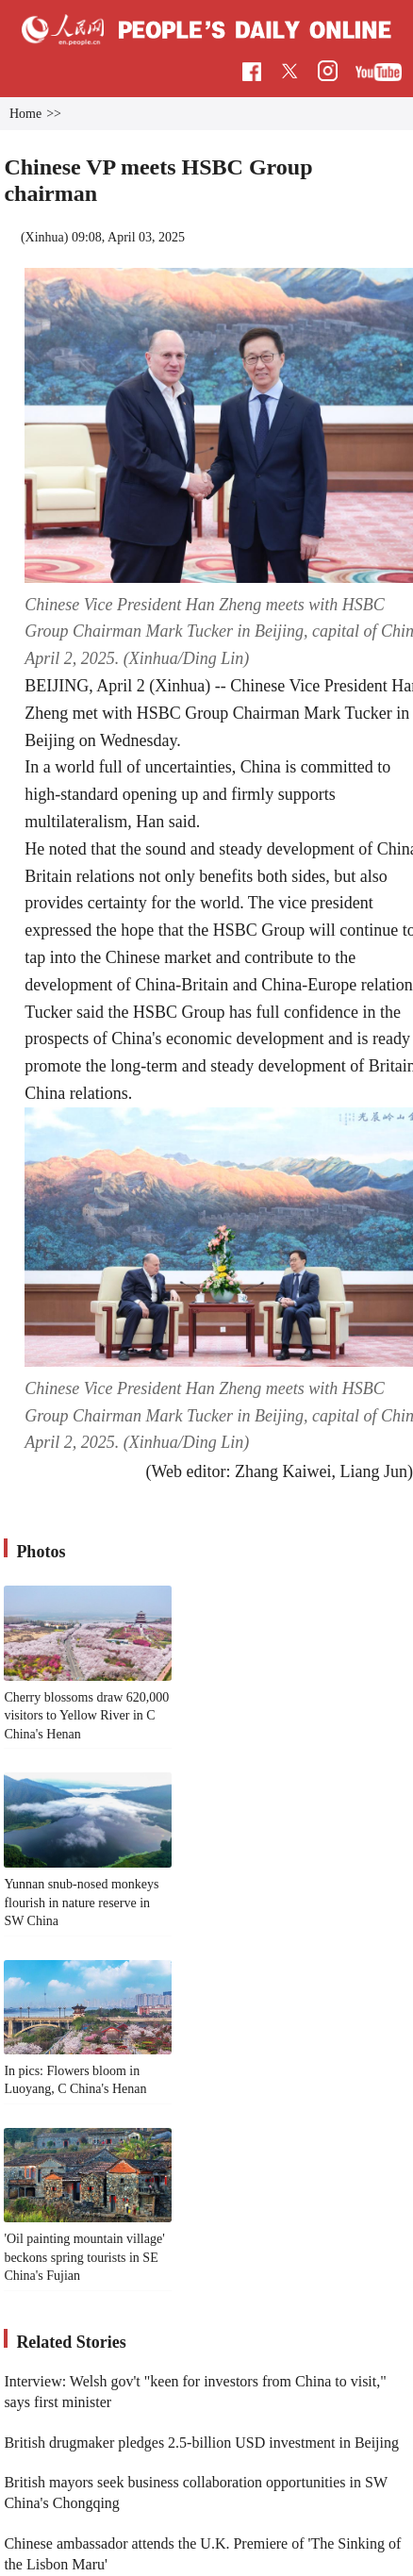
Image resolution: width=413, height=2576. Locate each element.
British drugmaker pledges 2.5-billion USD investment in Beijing (201, 2443)
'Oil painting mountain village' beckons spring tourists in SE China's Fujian (84, 2257)
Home (25, 114)
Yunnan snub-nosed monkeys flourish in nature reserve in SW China (81, 1902)
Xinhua (44, 237)
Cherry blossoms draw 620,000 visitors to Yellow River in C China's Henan (86, 1715)
